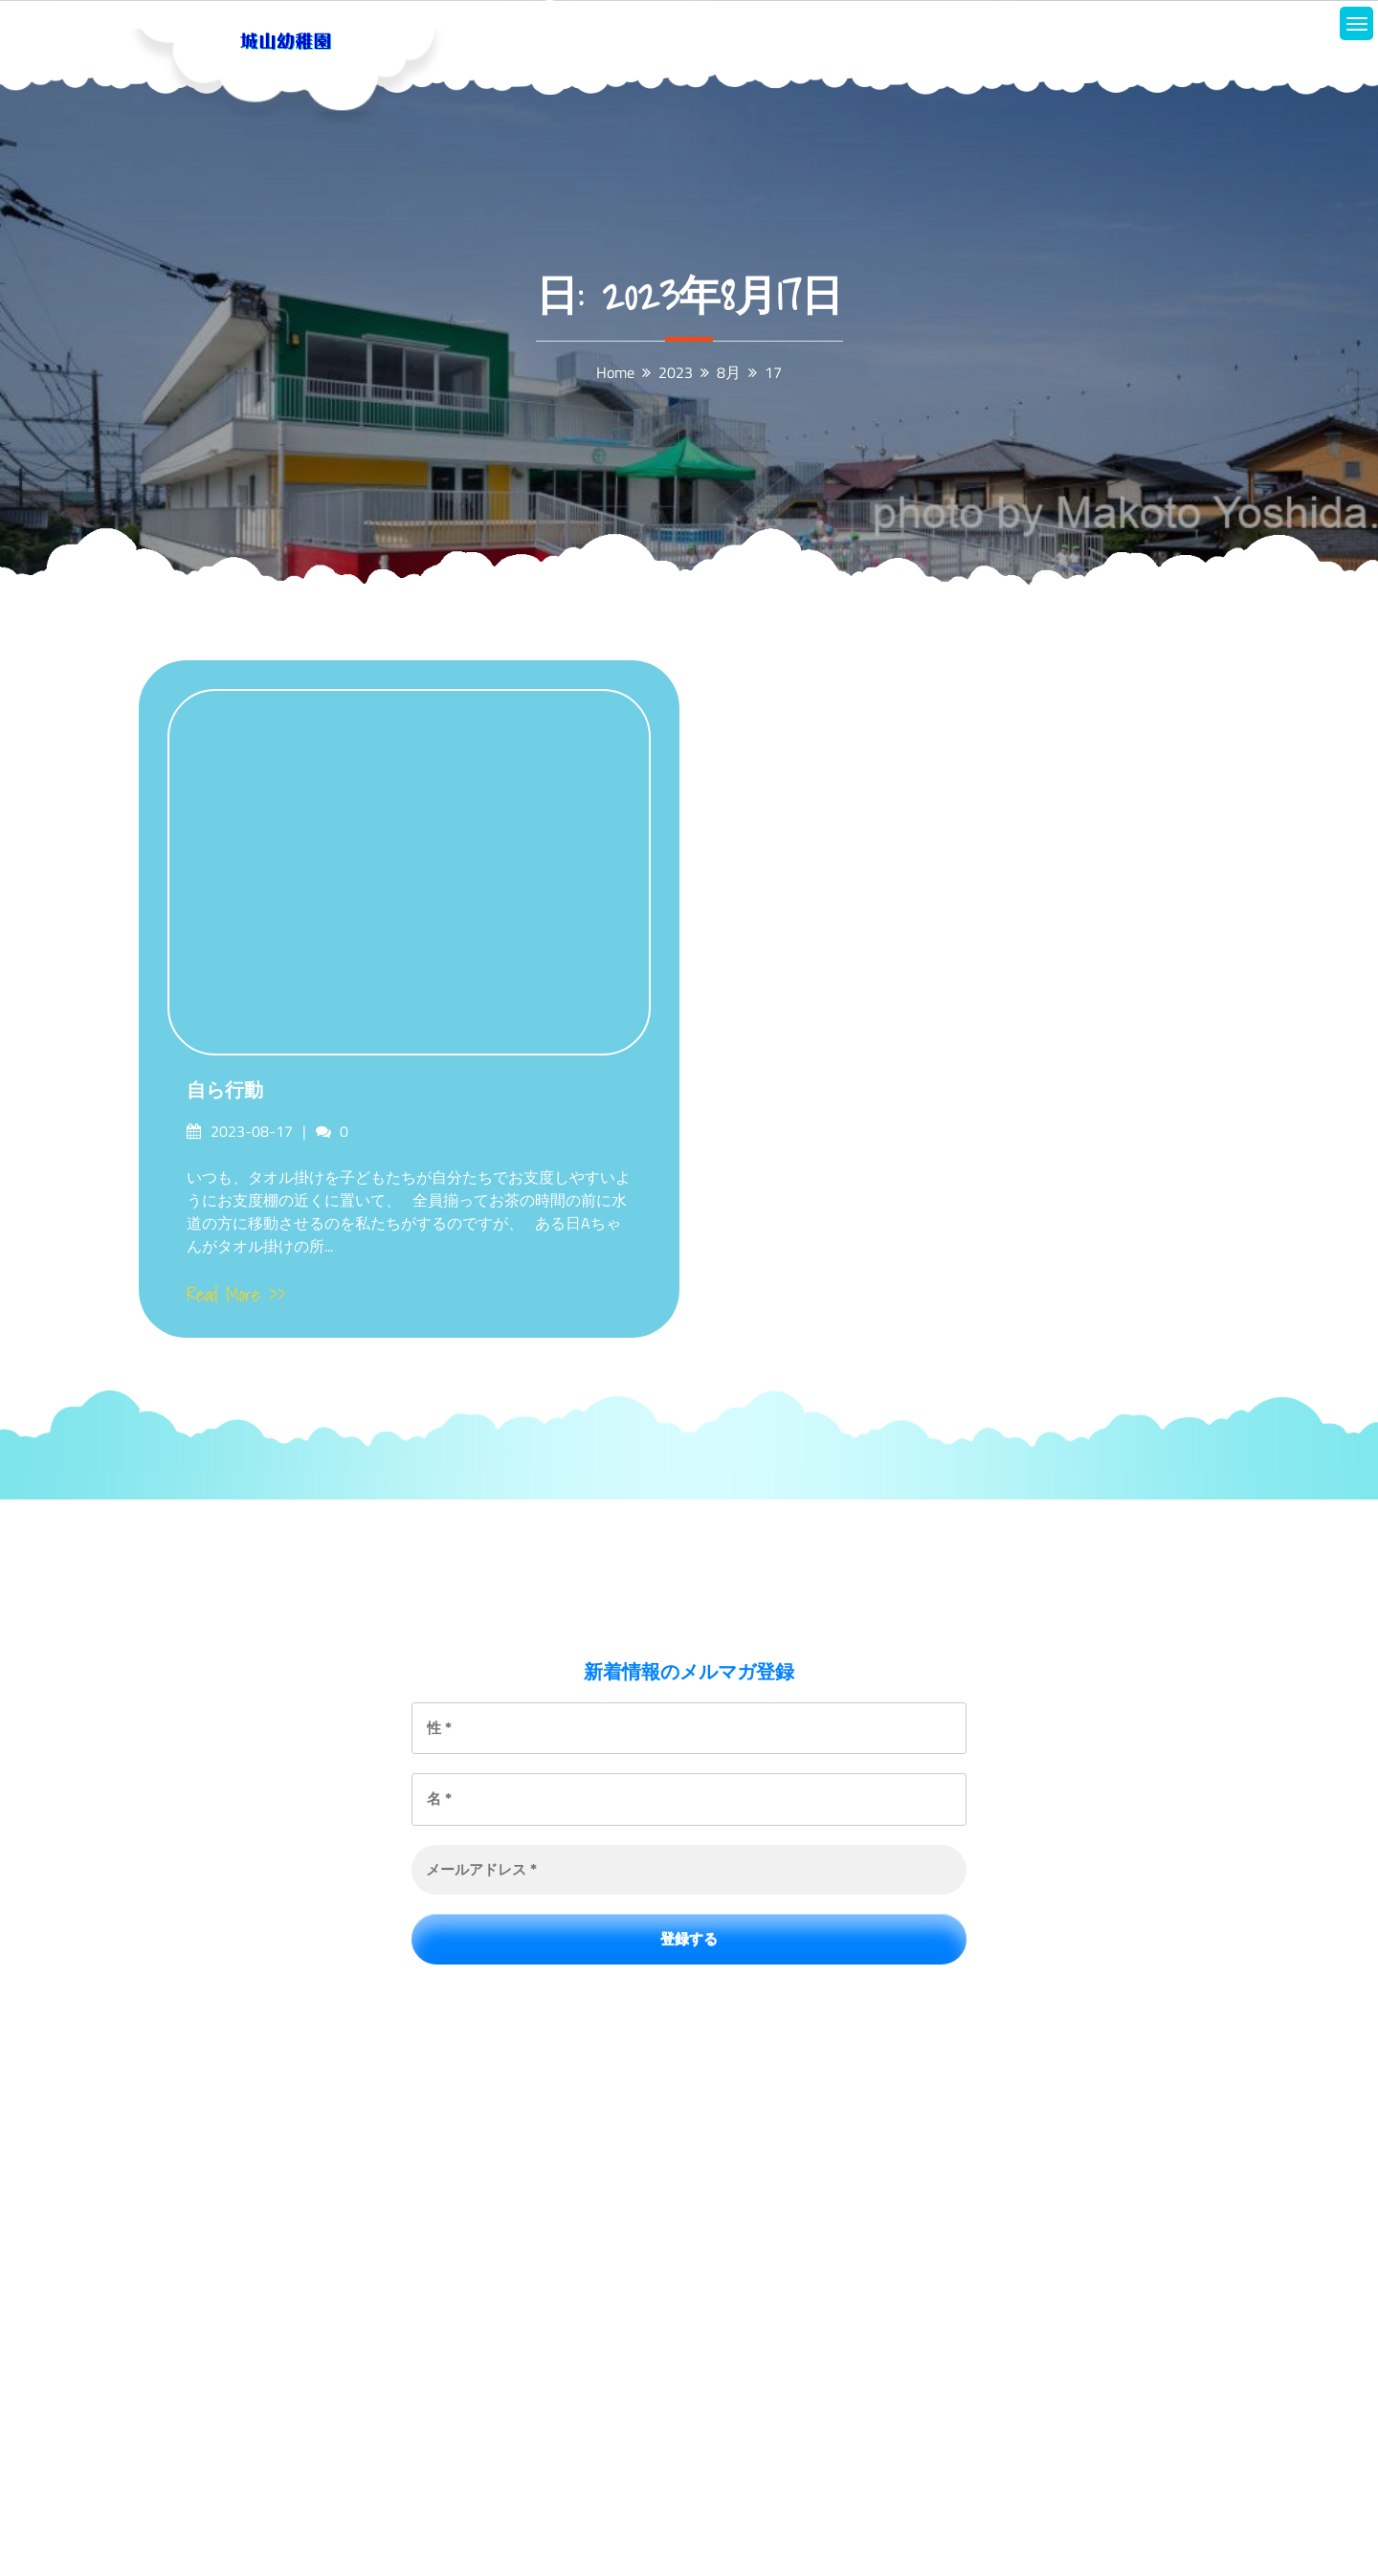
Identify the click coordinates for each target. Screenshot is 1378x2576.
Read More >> (236, 1294)
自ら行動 (225, 1090)
